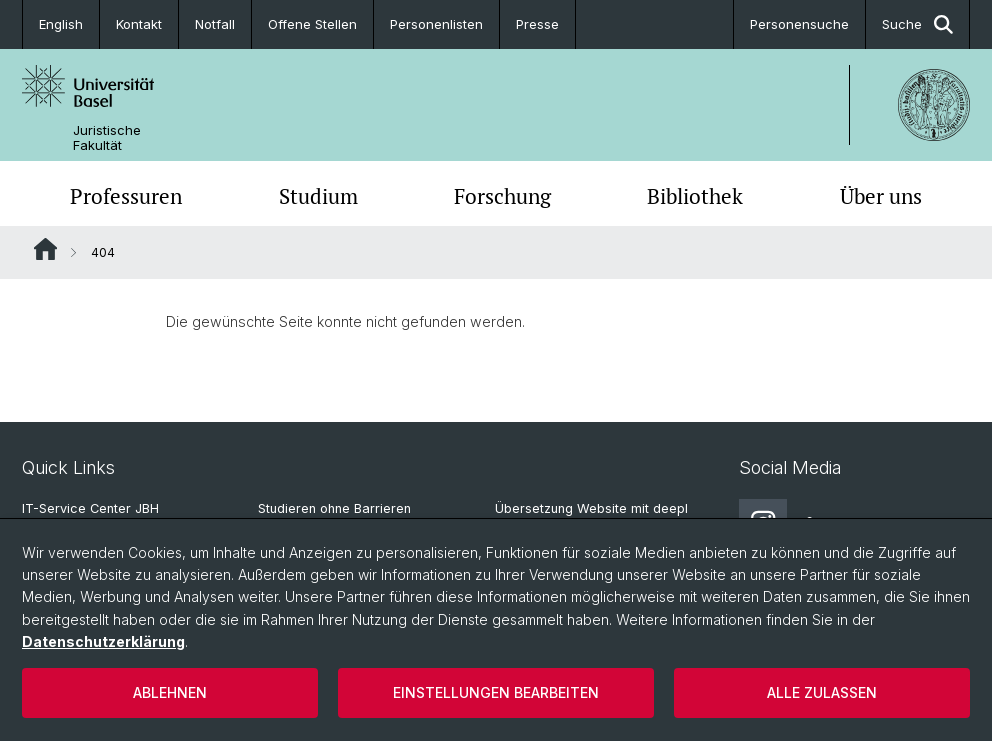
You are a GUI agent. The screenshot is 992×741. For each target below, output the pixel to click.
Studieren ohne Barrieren (334, 508)
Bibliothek (695, 196)
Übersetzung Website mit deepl (591, 508)
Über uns (881, 196)
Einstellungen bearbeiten (496, 692)
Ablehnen (170, 692)
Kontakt (139, 24)
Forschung (502, 196)
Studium (318, 196)
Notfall (215, 24)
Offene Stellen (312, 24)
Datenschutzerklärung (103, 641)
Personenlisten (436, 24)
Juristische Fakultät (107, 138)
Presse (537, 24)
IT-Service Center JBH (90, 508)
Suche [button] (917, 24)
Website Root (45, 249)
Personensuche (799, 24)
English (61, 24)
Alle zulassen (822, 692)
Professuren (126, 196)
